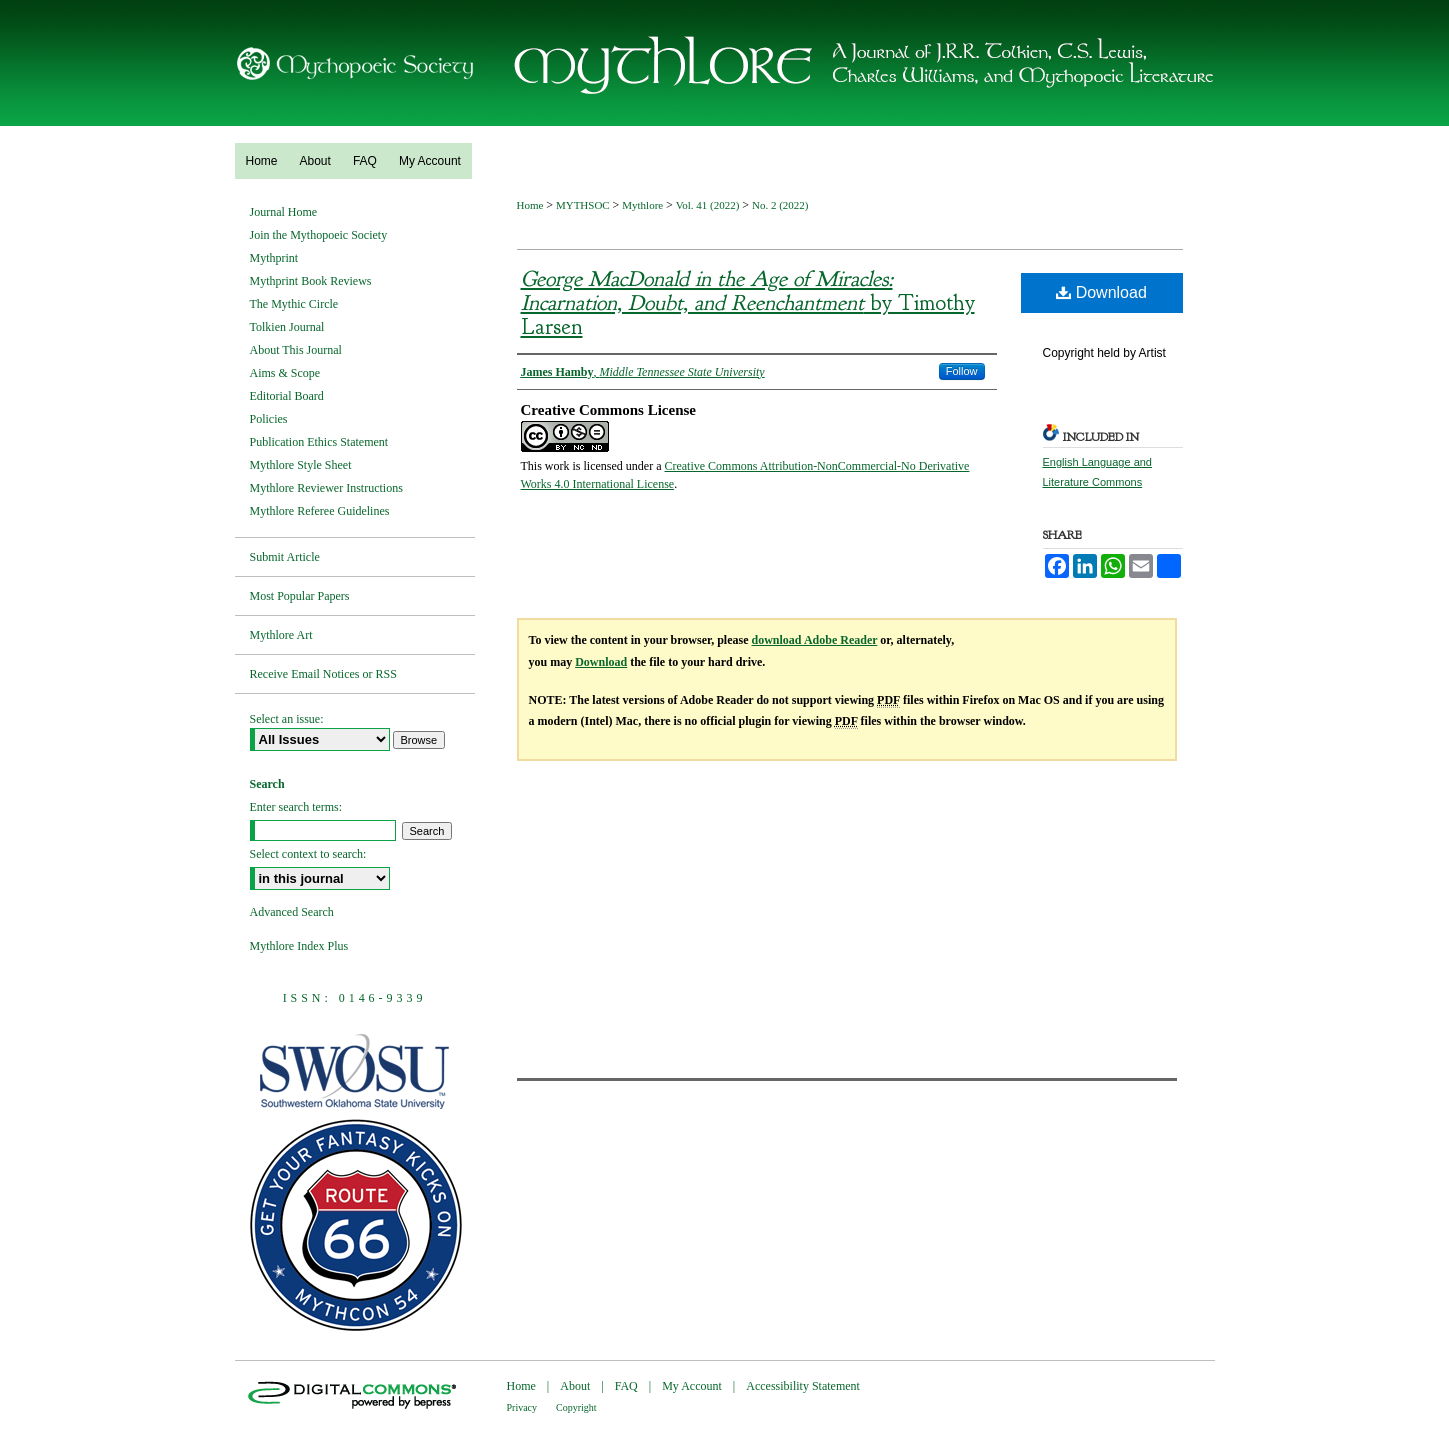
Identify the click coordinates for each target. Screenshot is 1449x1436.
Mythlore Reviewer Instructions (326, 488)
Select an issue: (287, 719)
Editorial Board (287, 396)
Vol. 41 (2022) (709, 205)
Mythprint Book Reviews (311, 281)
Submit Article (285, 557)
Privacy (522, 1407)
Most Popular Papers (300, 596)
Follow (962, 371)
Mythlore (644, 205)
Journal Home (284, 212)
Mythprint (274, 258)
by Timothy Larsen (748, 303)
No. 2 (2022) (780, 205)
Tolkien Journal (287, 327)
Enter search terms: (296, 807)
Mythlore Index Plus (299, 946)
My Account (692, 1386)
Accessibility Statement (803, 1386)
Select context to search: (308, 854)
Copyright (576, 1407)
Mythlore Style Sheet (301, 465)
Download (1101, 292)
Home (532, 205)
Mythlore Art (281, 635)
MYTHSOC (584, 205)
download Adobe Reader (815, 640)
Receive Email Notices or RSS (323, 674)
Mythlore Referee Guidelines (320, 511)
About (575, 1386)
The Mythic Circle (294, 304)
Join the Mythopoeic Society (319, 235)
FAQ (626, 1386)
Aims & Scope (285, 373)
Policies (269, 419)
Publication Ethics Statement (319, 442)
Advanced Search (292, 912)
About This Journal (296, 350)
